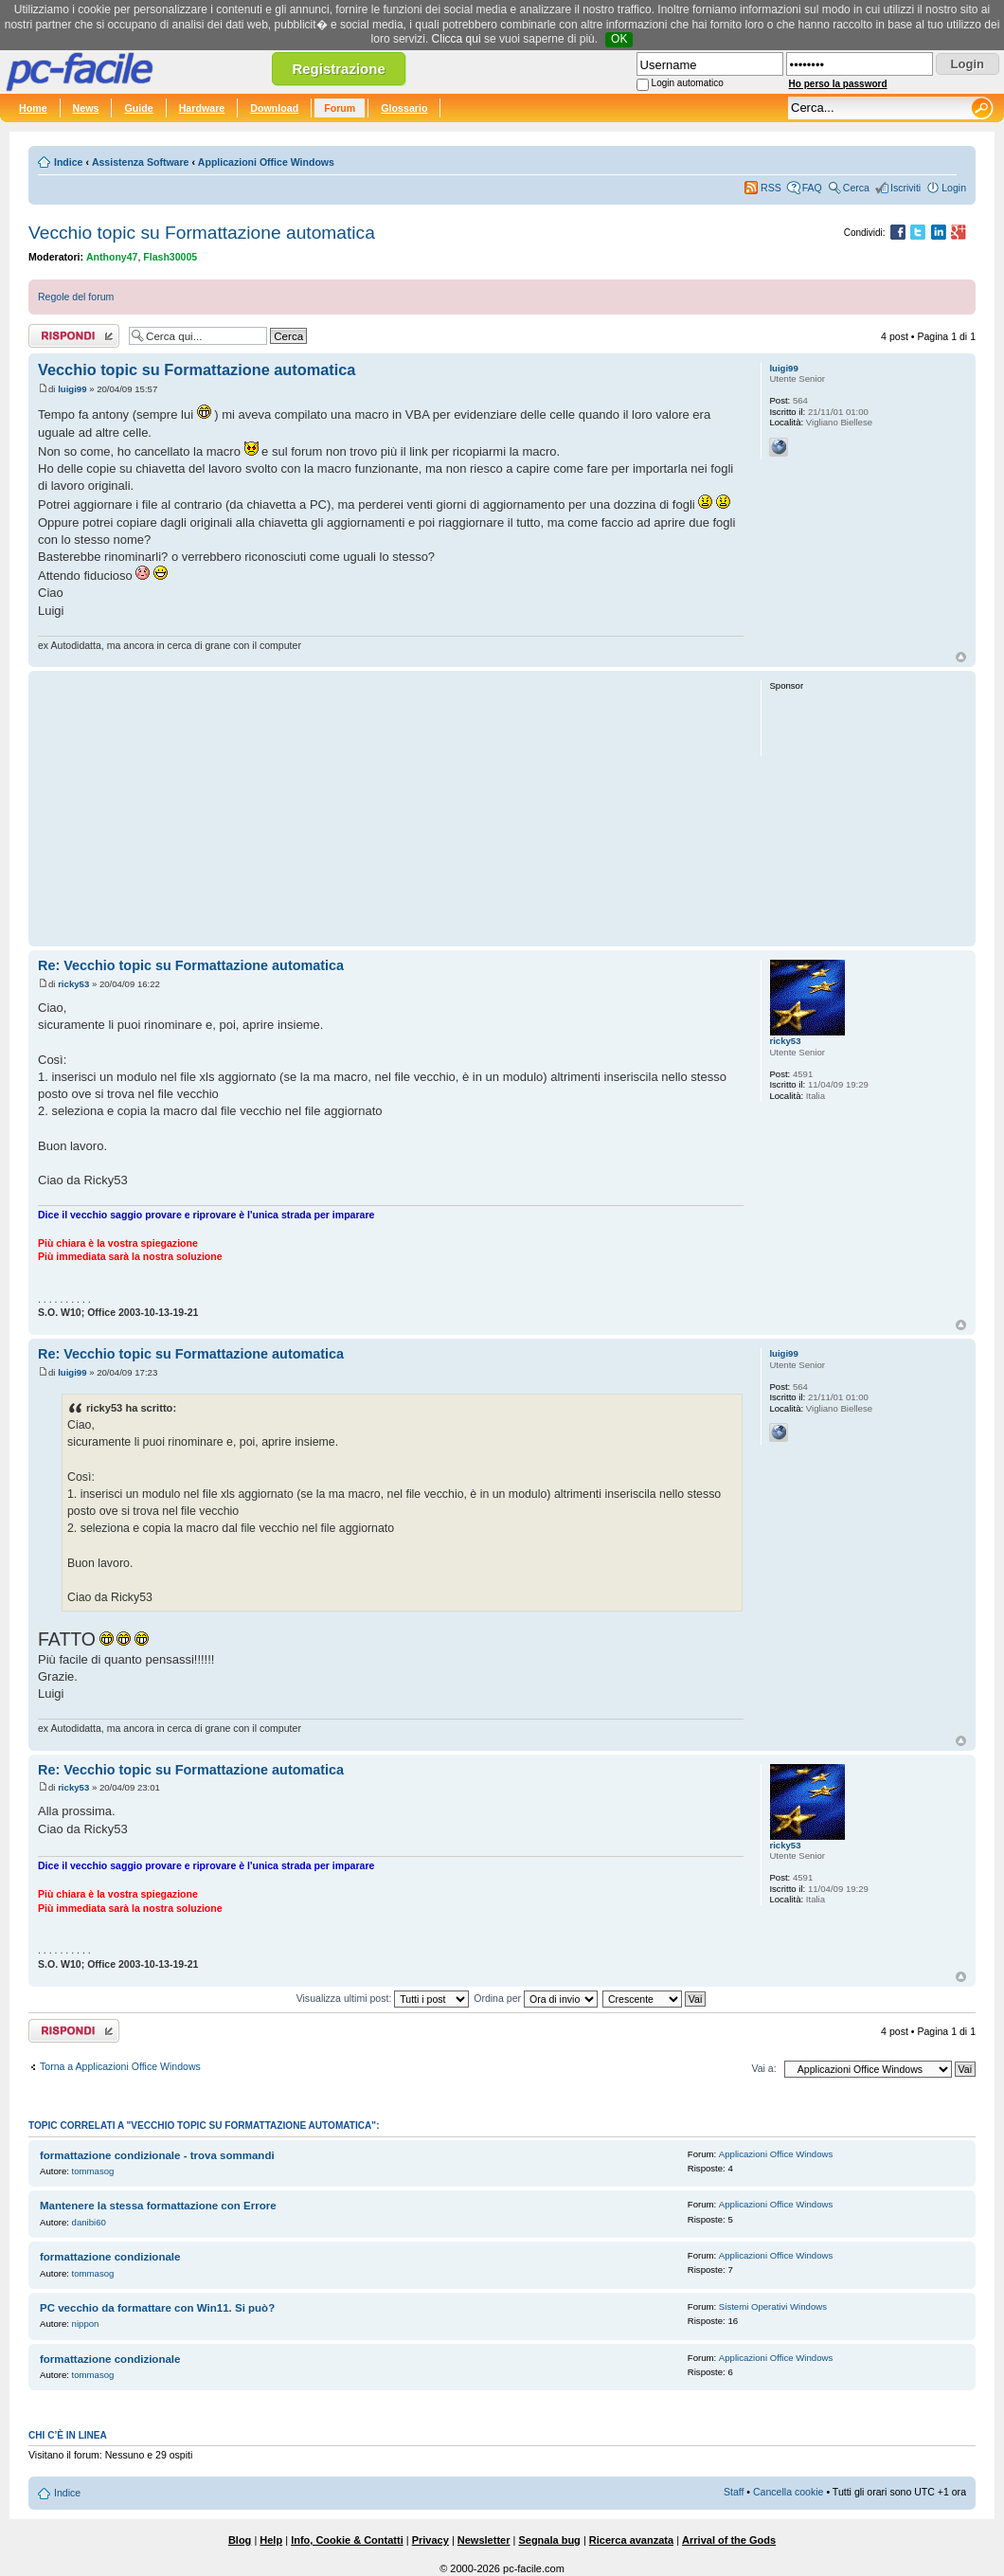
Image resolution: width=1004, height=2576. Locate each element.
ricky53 (73, 984)
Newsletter (484, 2540)
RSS (771, 187)
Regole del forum (76, 296)
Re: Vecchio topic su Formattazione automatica (191, 965)
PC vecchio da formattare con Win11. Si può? (157, 2308)
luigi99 (72, 389)
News (86, 108)
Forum (339, 108)
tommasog (93, 2171)
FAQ (812, 187)
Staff (734, 2491)
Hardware (202, 108)
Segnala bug (549, 2540)
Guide (138, 108)
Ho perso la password (838, 84)
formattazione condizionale (110, 2256)
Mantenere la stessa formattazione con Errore (158, 2205)
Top (961, 657)
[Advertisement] (391, 808)
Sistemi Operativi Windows (773, 2306)
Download (274, 108)
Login (953, 187)
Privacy (430, 2540)
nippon (85, 2323)
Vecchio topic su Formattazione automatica (201, 233)
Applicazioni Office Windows (266, 162)
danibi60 (89, 2222)
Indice (68, 162)
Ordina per (536, 1998)
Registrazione (338, 69)
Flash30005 (170, 256)
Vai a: (763, 2068)
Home (33, 108)
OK (619, 38)
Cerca (856, 187)
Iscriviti (905, 187)
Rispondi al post (73, 336)
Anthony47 (112, 256)
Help (271, 2540)
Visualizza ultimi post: (383, 1998)
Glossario (404, 108)
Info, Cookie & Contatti (347, 2540)
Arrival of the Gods (729, 2540)
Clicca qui (456, 38)
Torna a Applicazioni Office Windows (120, 2066)
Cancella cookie (788, 2491)
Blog (239, 2540)
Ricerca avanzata (631, 2540)
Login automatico (688, 83)
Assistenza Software (140, 162)
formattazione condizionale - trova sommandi (157, 2155)
